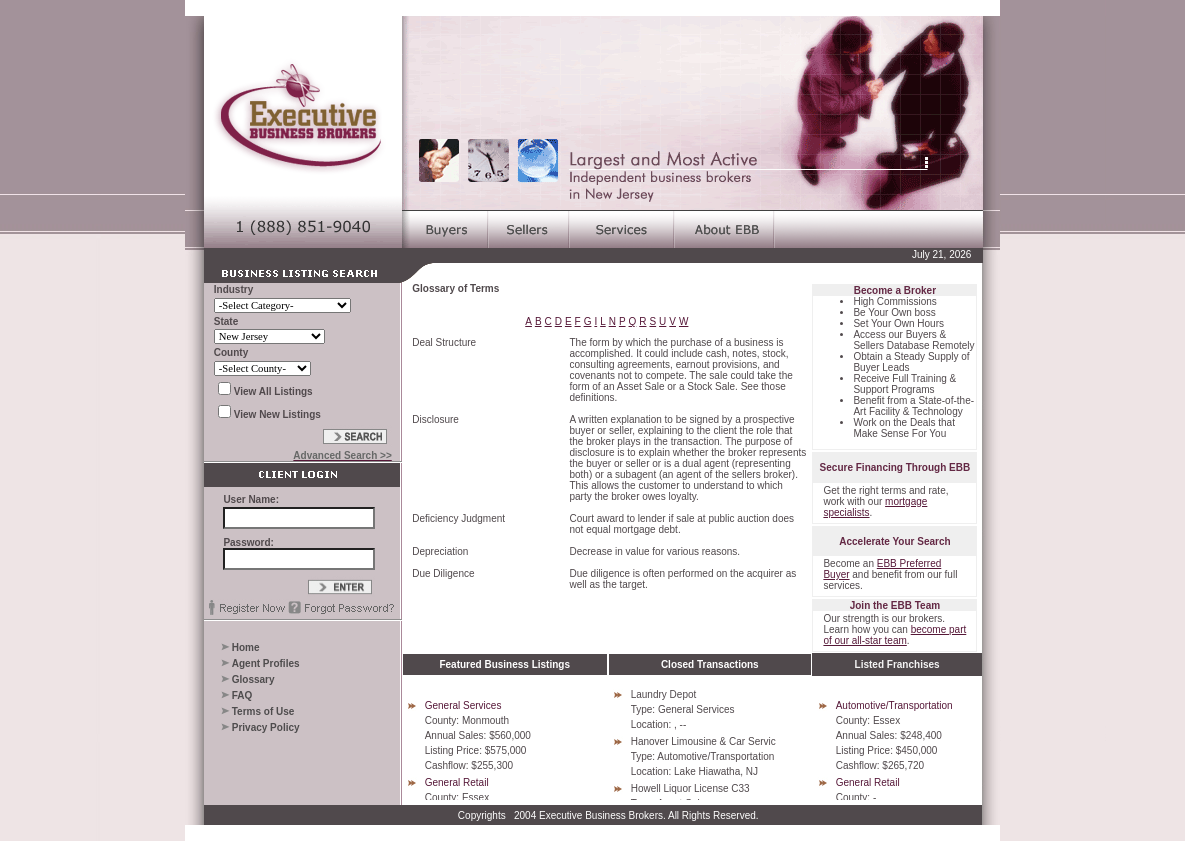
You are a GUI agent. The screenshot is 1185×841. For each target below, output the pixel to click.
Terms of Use (263, 711)
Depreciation (440, 551)
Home (246, 647)
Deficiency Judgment (458, 518)
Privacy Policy (266, 727)
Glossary (253, 679)
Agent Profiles (266, 663)
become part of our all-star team (894, 635)
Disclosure (435, 419)
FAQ (242, 695)
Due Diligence (443, 573)
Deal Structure (444, 342)
